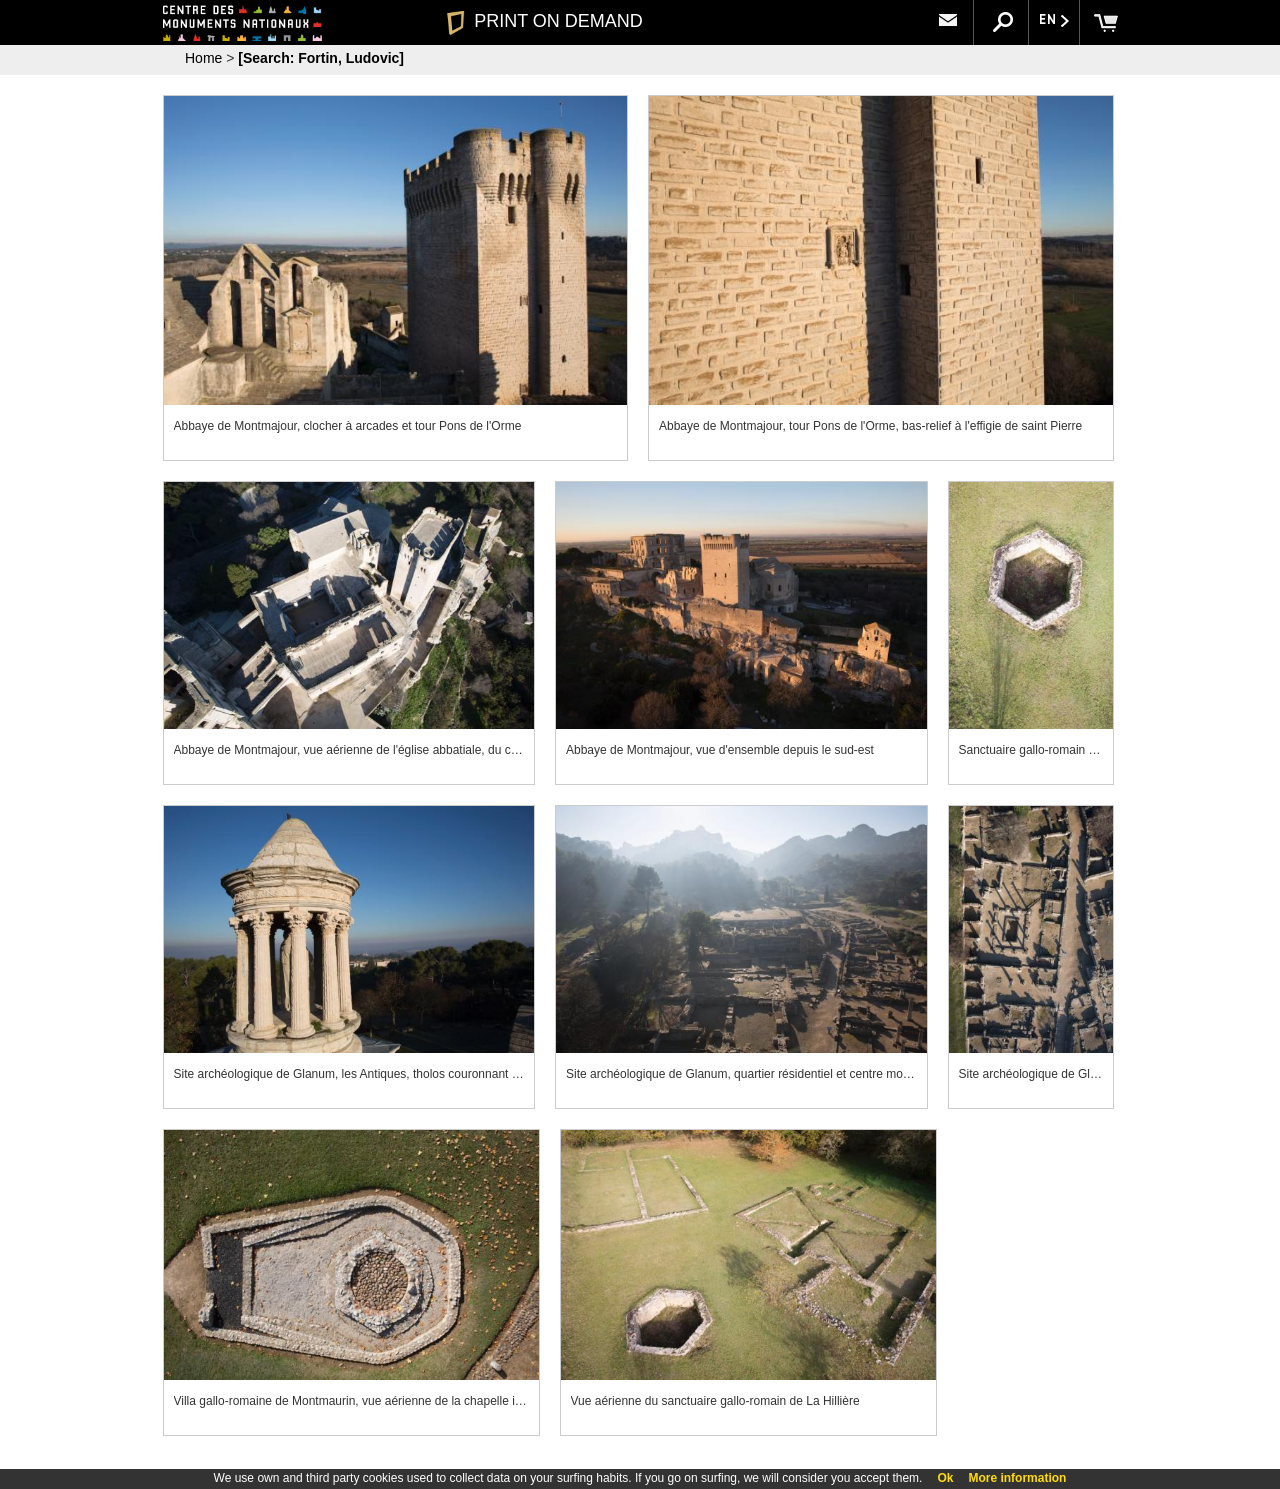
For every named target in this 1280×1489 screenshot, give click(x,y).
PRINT (545, 21)
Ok (945, 1478)
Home (203, 58)
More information (1017, 1478)
